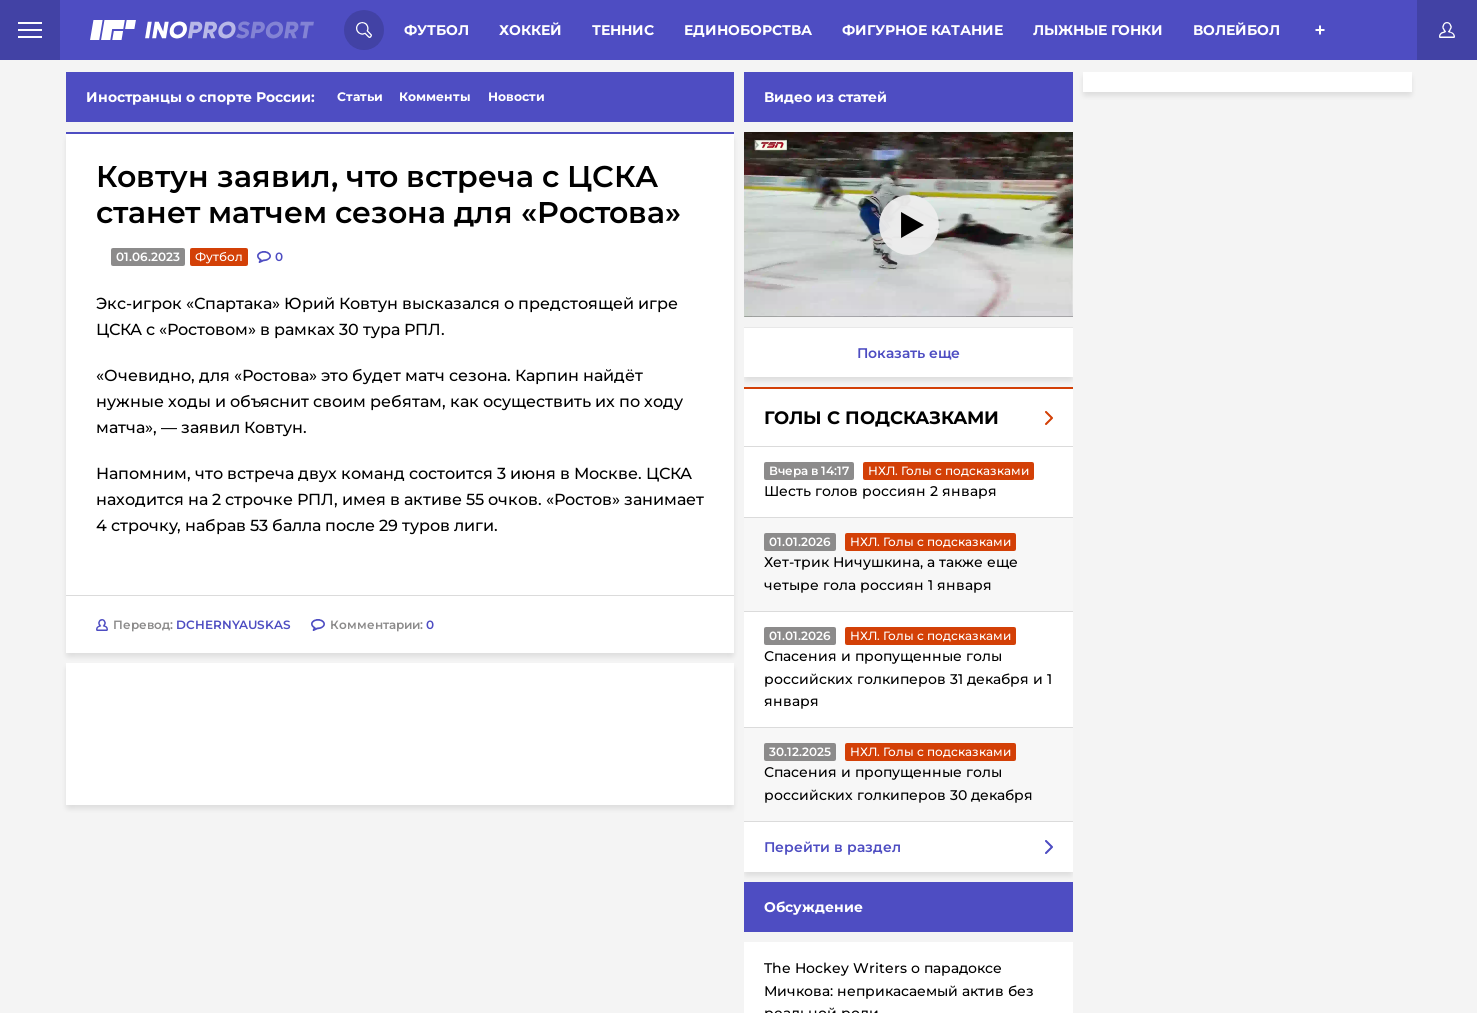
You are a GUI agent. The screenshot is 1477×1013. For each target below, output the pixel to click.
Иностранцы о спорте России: (200, 97)
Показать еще (908, 353)
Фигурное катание (922, 30)
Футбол (436, 30)
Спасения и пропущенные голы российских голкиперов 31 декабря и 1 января (908, 678)
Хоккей (530, 30)
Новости (516, 96)
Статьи (360, 96)
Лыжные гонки (1098, 30)
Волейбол (1236, 30)
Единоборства (748, 30)
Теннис (623, 30)
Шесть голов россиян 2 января (880, 491)
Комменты (435, 96)
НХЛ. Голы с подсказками (948, 470)
